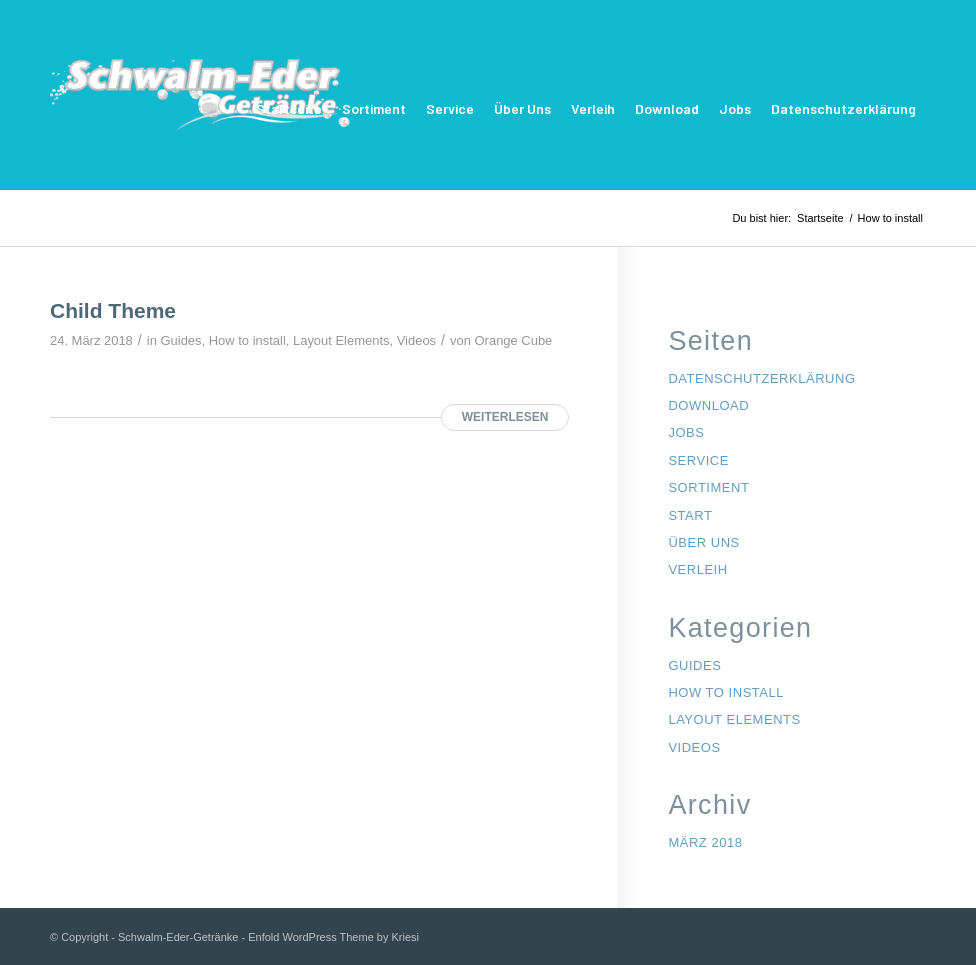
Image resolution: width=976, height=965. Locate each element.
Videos (416, 340)
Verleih (593, 108)
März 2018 (705, 842)
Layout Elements (341, 340)
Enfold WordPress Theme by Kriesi (333, 937)
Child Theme (113, 310)
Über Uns (522, 108)
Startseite (289, 108)
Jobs (735, 108)
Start (690, 515)
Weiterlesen (505, 417)
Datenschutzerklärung (843, 108)
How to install (247, 340)
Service (450, 108)
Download (667, 108)
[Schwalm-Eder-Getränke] (200, 109)
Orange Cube (514, 340)
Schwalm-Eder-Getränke (178, 937)
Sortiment (374, 108)
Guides (181, 340)
